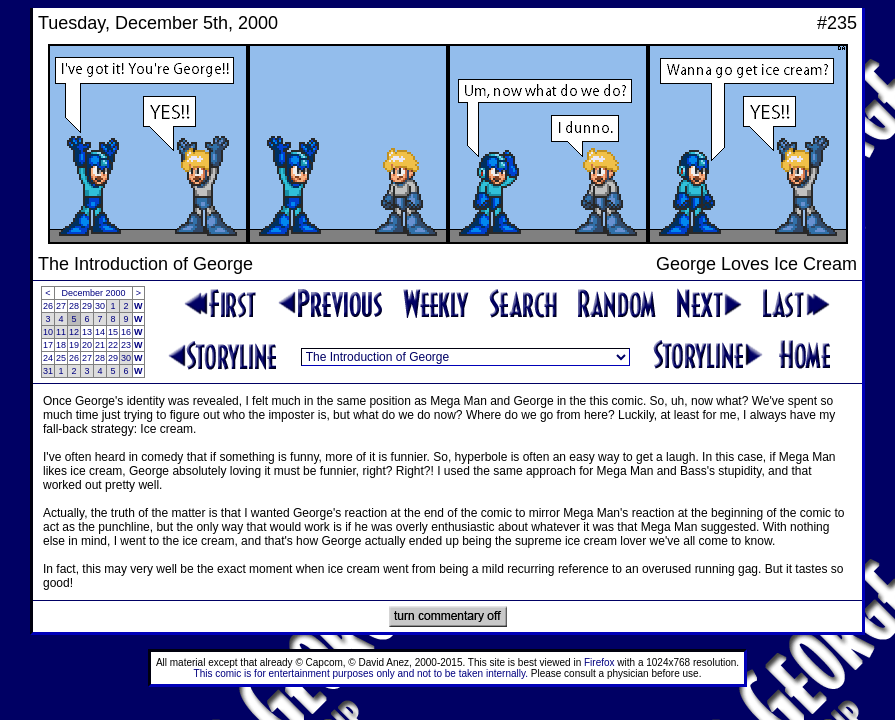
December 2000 (94, 293)
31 (48, 371)
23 (126, 345)
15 (113, 332)
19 (74, 345)
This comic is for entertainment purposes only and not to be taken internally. (361, 673)
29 (87, 306)
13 (87, 332)
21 (100, 345)
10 (48, 332)
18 (61, 345)
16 (126, 332)
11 (61, 332)
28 (74, 306)
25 (61, 358)
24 (48, 358)
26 (48, 306)
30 (100, 306)
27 (61, 306)
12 (74, 332)
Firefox (599, 662)
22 (113, 345)
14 (100, 332)
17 (48, 345)
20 (87, 345)
